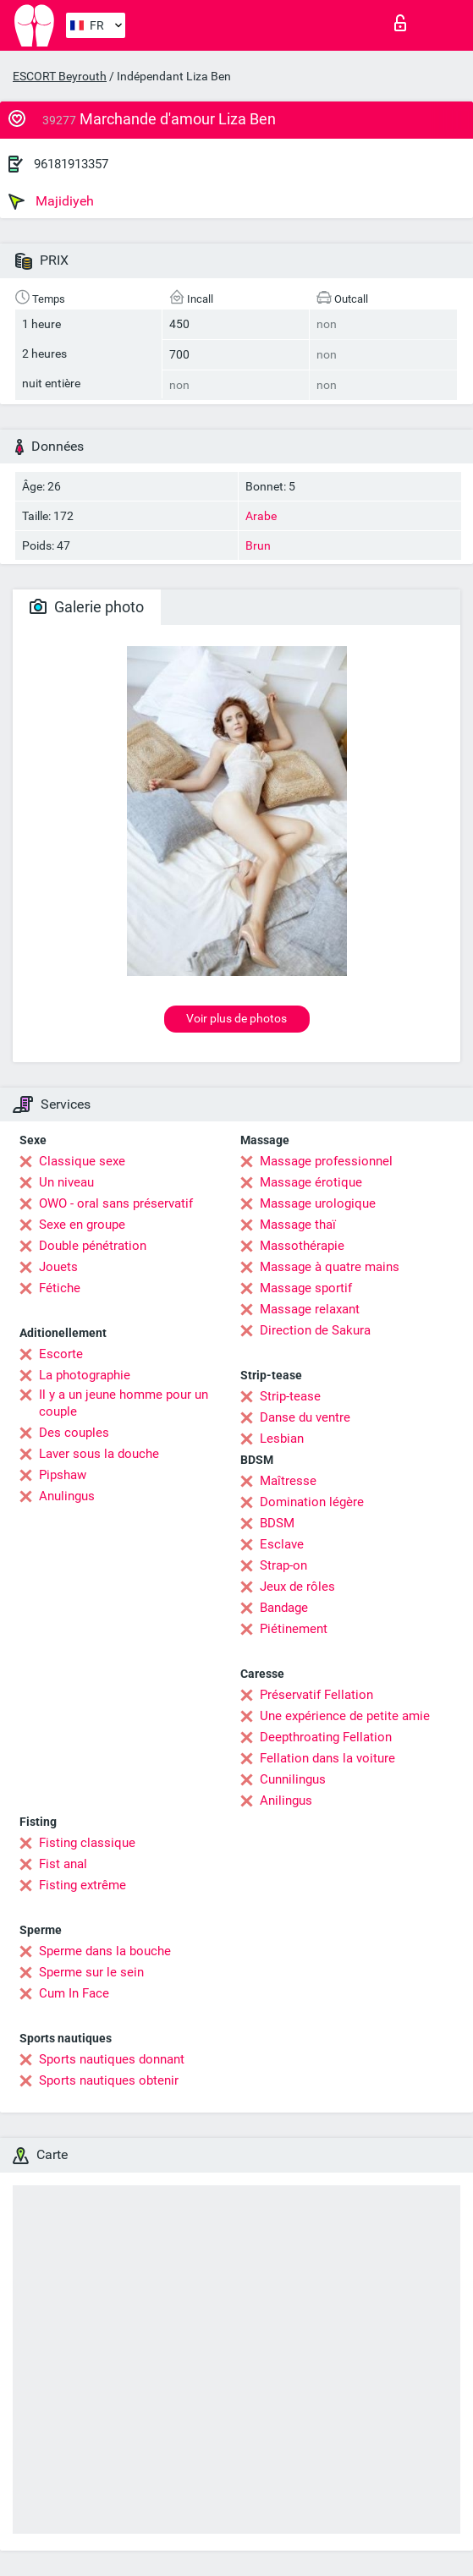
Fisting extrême (82, 1885)
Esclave (282, 1544)
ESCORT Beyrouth (60, 76)
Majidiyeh (51, 201)
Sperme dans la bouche (105, 1951)
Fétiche (59, 1288)
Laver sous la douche (99, 1453)
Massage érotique (311, 1182)
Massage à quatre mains (329, 1266)
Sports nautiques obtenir (109, 2080)
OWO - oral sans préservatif (116, 1203)
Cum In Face (74, 1993)
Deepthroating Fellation (326, 1737)
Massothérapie (302, 1245)
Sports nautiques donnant (111, 2059)
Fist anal (63, 1864)
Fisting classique (87, 1842)
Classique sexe (82, 1161)
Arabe (261, 516)
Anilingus (286, 1800)
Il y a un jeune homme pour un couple (123, 1403)
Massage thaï (298, 1224)
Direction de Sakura (315, 1330)
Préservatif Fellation (316, 1694)
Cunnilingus (293, 1779)
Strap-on (283, 1565)
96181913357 (71, 164)
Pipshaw (62, 1475)
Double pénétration (92, 1245)
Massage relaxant (310, 1309)
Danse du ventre (305, 1417)
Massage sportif (306, 1288)
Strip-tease (290, 1396)
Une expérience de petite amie (345, 1716)
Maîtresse (288, 1480)
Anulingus (67, 1496)
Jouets (58, 1266)
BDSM (277, 1523)
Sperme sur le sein (91, 1972)
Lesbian (282, 1438)
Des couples (74, 1432)
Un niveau (66, 1182)
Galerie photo (87, 607)
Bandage (284, 1607)
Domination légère (312, 1502)
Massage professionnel (326, 1161)
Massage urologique (318, 1203)
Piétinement (293, 1628)
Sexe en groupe (82, 1224)
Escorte (61, 1354)
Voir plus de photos (236, 1018)
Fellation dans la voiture (327, 1758)
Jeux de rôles (297, 1586)
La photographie (84, 1375)
